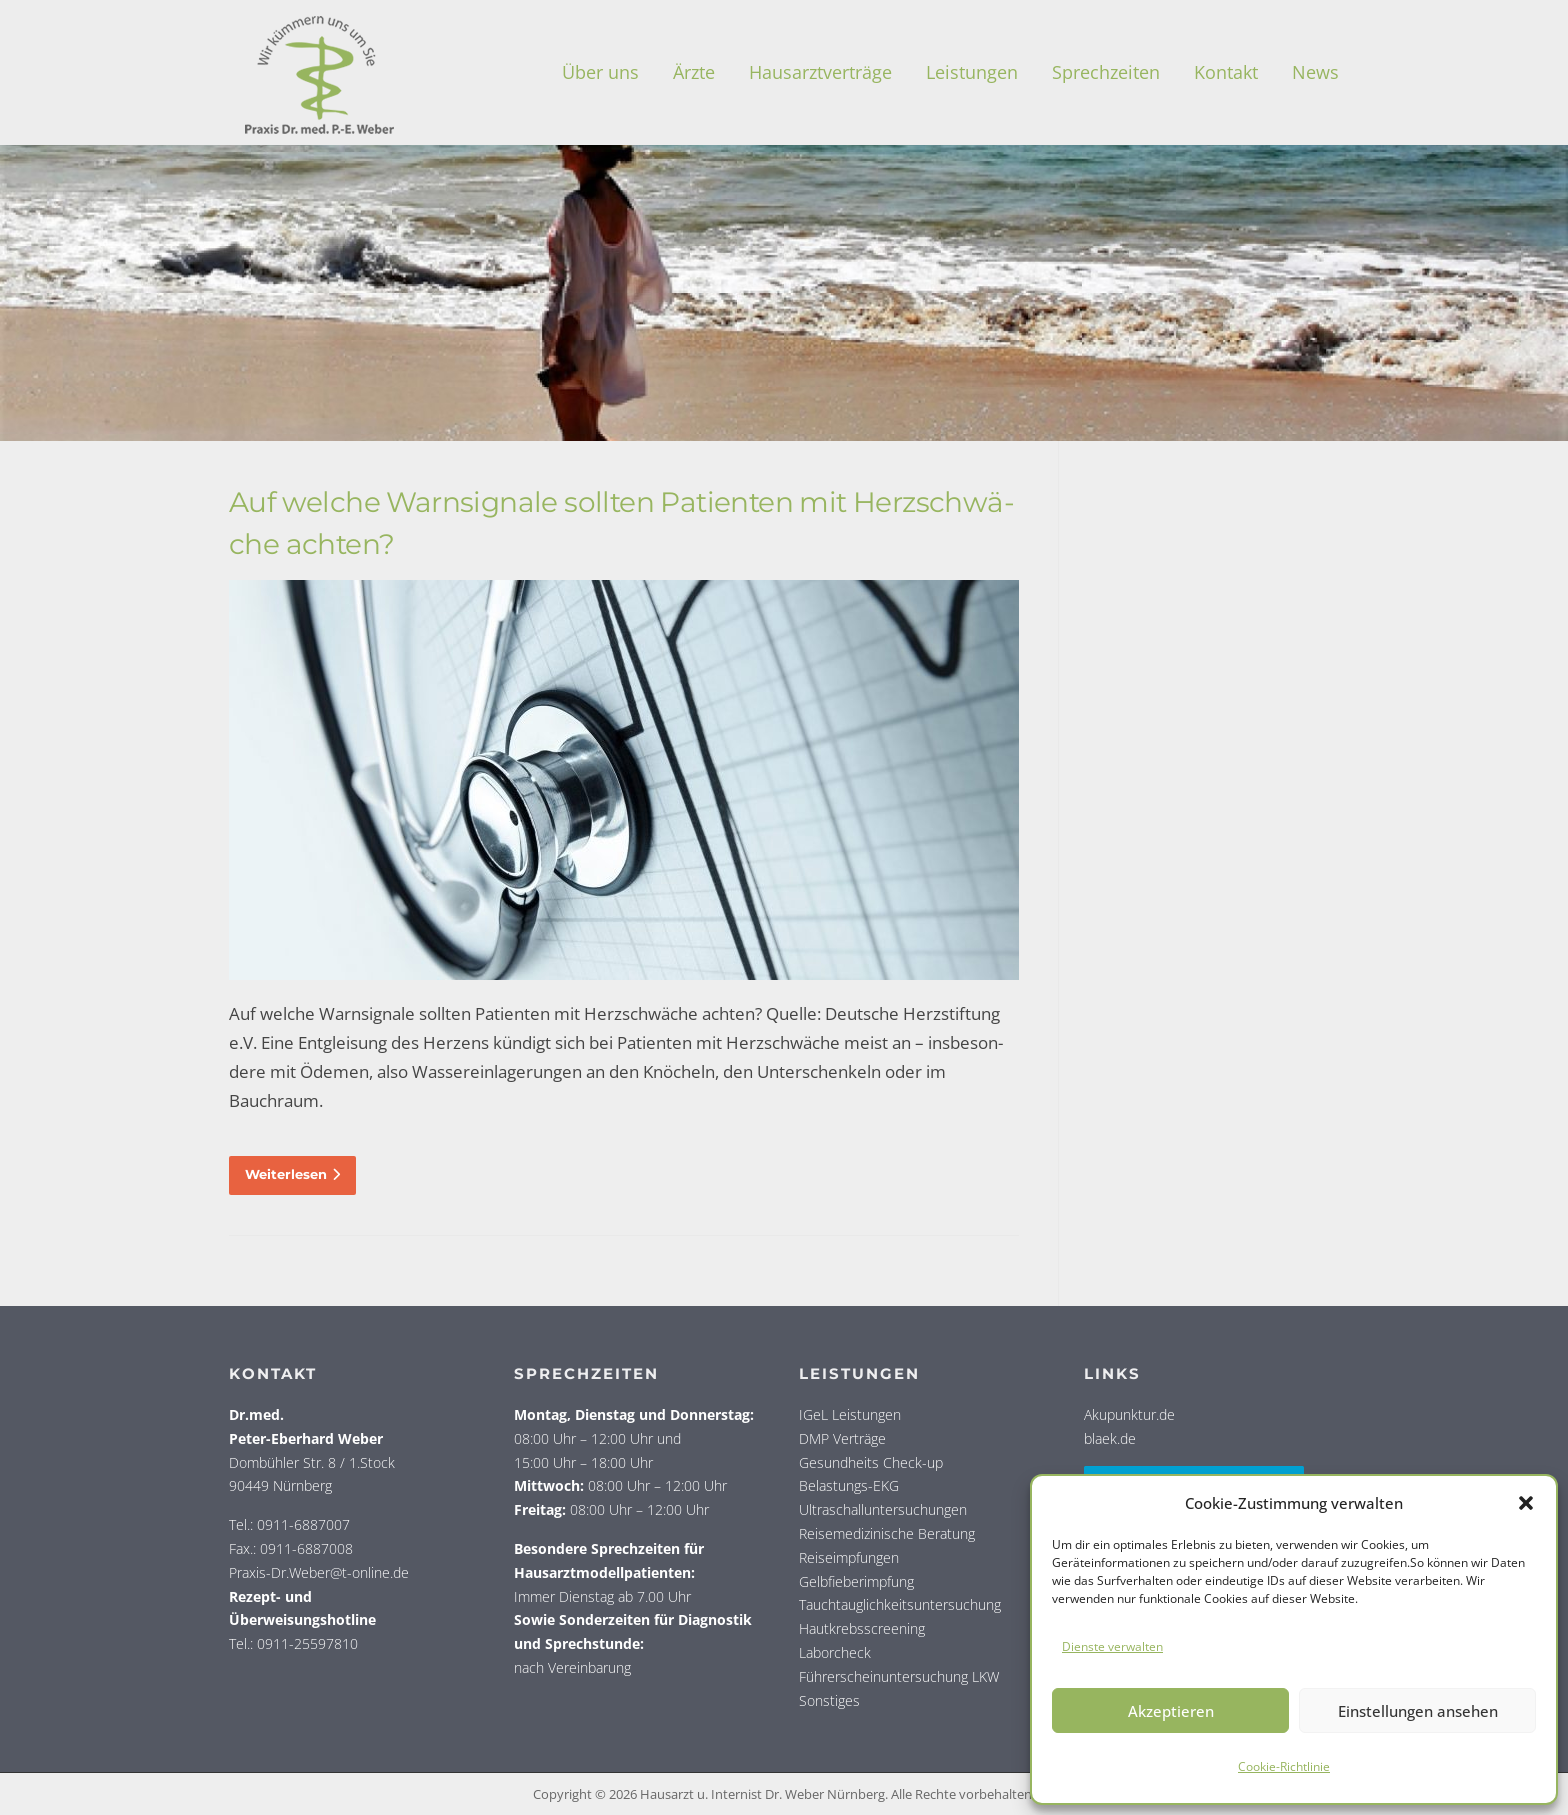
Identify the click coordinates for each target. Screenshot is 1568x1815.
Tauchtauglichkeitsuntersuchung (900, 1604)
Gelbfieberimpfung (856, 1581)
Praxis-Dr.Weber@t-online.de (319, 1572)
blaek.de (1110, 1438)
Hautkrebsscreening (862, 1628)
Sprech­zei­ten (1106, 72)
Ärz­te (694, 72)
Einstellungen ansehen (1418, 1711)
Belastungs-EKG (849, 1485)
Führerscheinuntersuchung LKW (899, 1676)
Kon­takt (1226, 72)
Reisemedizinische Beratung (887, 1533)
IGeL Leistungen (850, 1414)
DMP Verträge (842, 1438)
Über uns (600, 72)
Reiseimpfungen (849, 1557)
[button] (1526, 1503)
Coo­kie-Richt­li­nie (1284, 1766)
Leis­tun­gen (972, 72)
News (1315, 72)
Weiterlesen (292, 1174)
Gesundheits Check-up (871, 1462)
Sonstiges (829, 1700)
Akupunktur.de (1129, 1414)
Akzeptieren (1171, 1711)
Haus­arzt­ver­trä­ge (820, 72)
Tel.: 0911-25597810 (293, 1643)
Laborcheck (835, 1652)
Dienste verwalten (1112, 1646)
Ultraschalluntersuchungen (883, 1509)
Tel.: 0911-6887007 (289, 1524)
